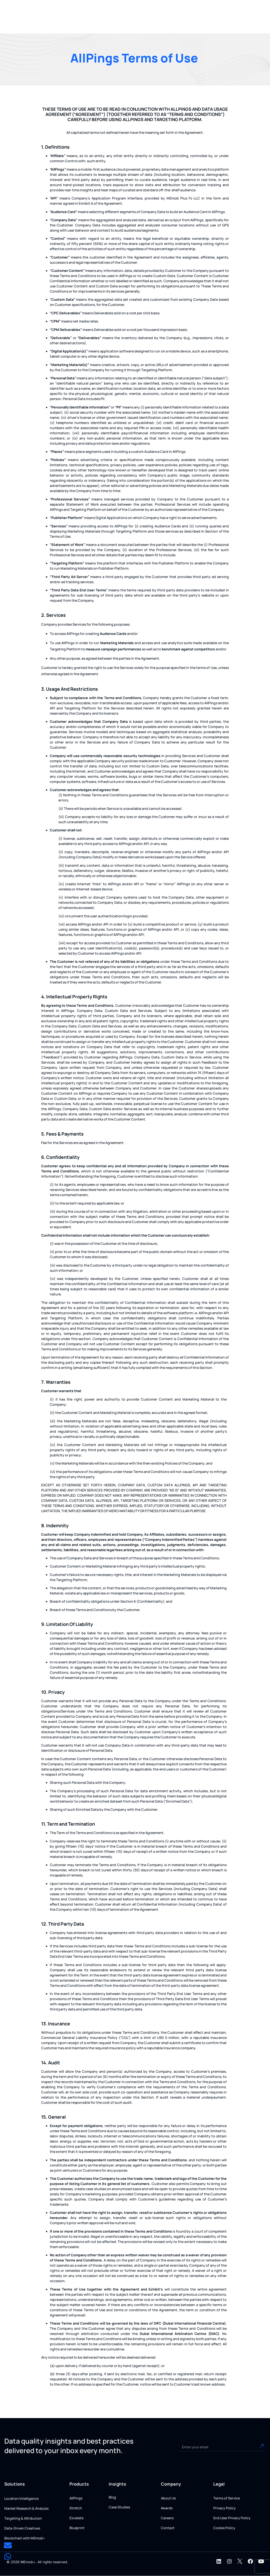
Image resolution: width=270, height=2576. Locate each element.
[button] (107, 19)
